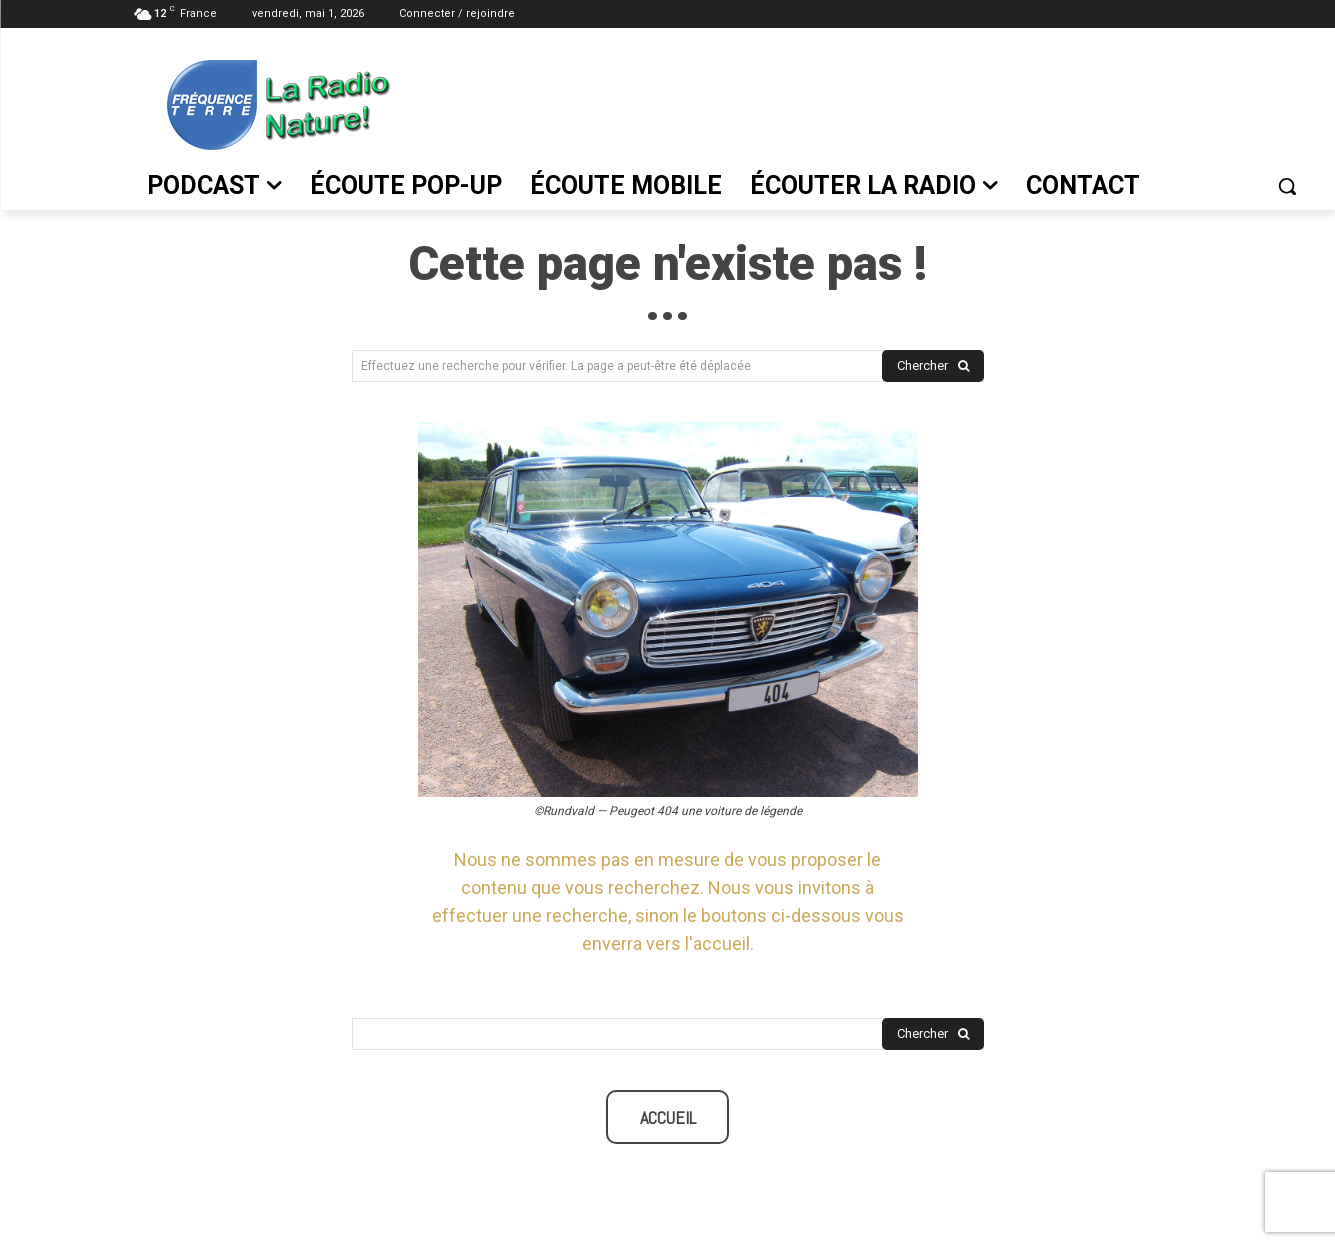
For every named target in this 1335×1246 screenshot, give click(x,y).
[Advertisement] (861, 101)
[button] (1287, 186)
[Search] (933, 367)
